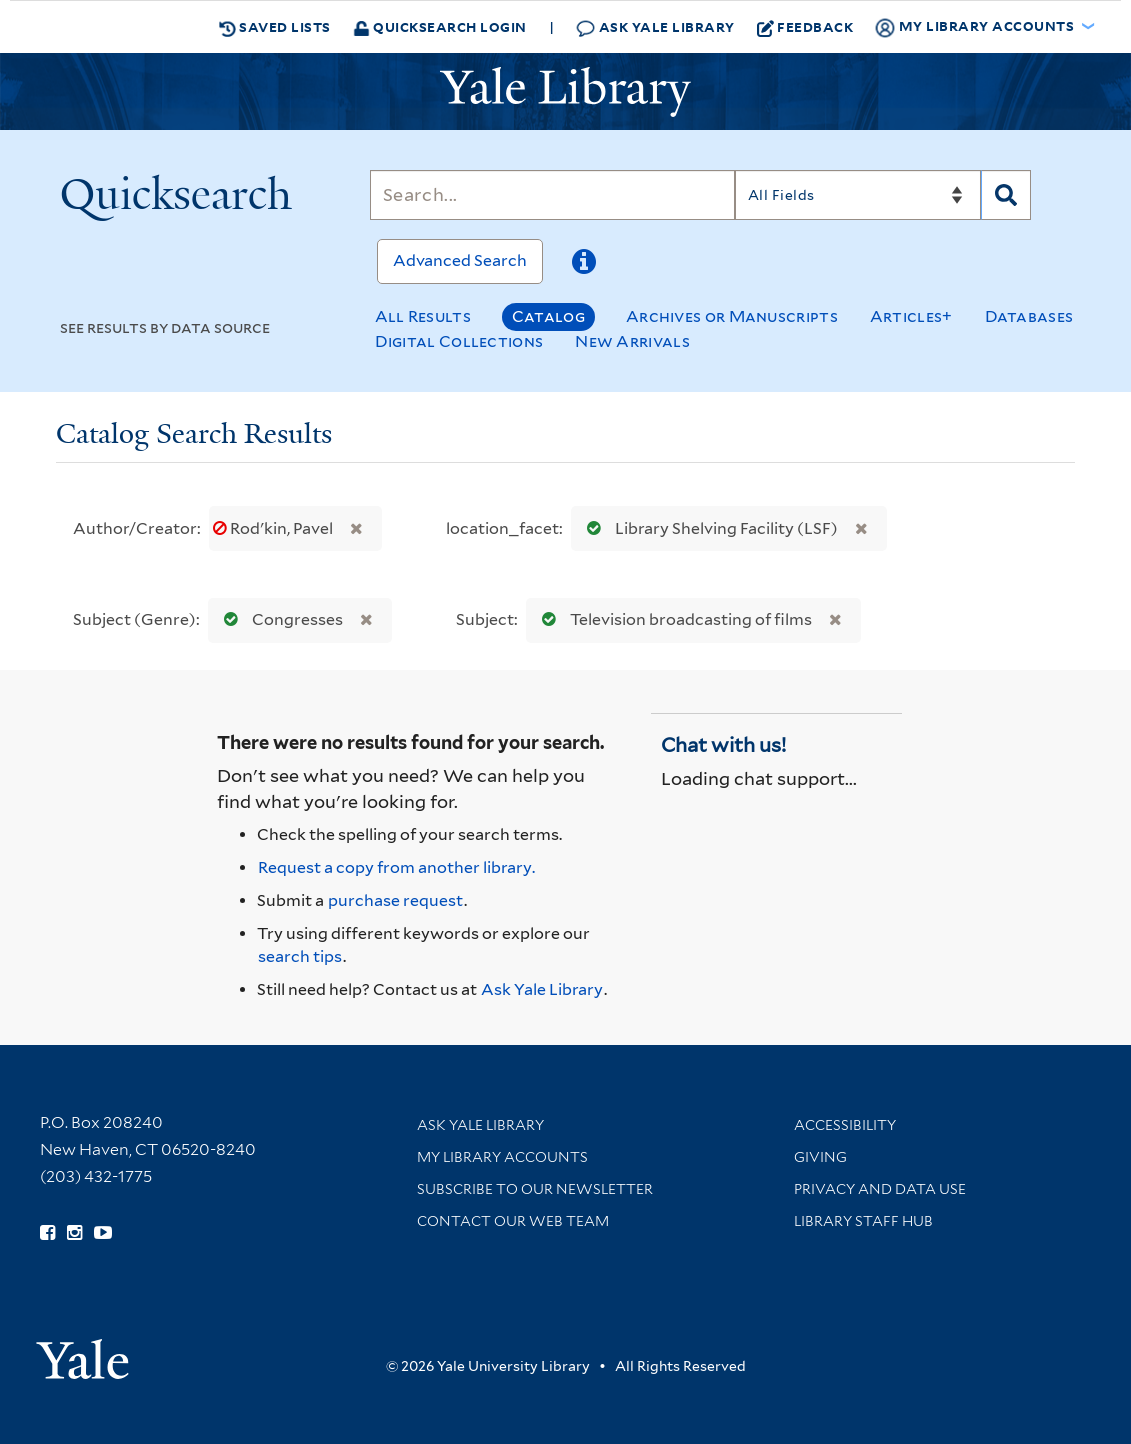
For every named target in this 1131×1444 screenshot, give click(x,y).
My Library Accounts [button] (976, 27)
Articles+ (911, 316)
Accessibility (845, 1125)
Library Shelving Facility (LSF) (708, 528)
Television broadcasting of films (672, 619)
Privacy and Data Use (880, 1189)
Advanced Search (460, 260)
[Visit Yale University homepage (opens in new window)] (82, 1352)
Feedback (805, 27)
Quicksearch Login (440, 26)
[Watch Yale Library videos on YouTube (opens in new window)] (103, 1233)
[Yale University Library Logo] (566, 92)
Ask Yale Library (655, 27)
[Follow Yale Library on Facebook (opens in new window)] (47, 1233)
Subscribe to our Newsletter (535, 1189)
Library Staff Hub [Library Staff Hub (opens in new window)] (863, 1221)
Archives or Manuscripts (732, 316)
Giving (820, 1157)
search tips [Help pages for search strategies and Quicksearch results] (300, 956)
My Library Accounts (502, 1157)
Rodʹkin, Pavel (274, 528)
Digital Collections (459, 341)
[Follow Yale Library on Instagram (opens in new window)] (74, 1233)
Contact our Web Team (513, 1221)
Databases (1029, 316)
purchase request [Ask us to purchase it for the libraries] (395, 900)
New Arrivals (632, 341)
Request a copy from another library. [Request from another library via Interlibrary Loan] (396, 867)
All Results (423, 316)
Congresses (279, 619)
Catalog (548, 316)
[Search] (552, 195)
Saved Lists (275, 27)
